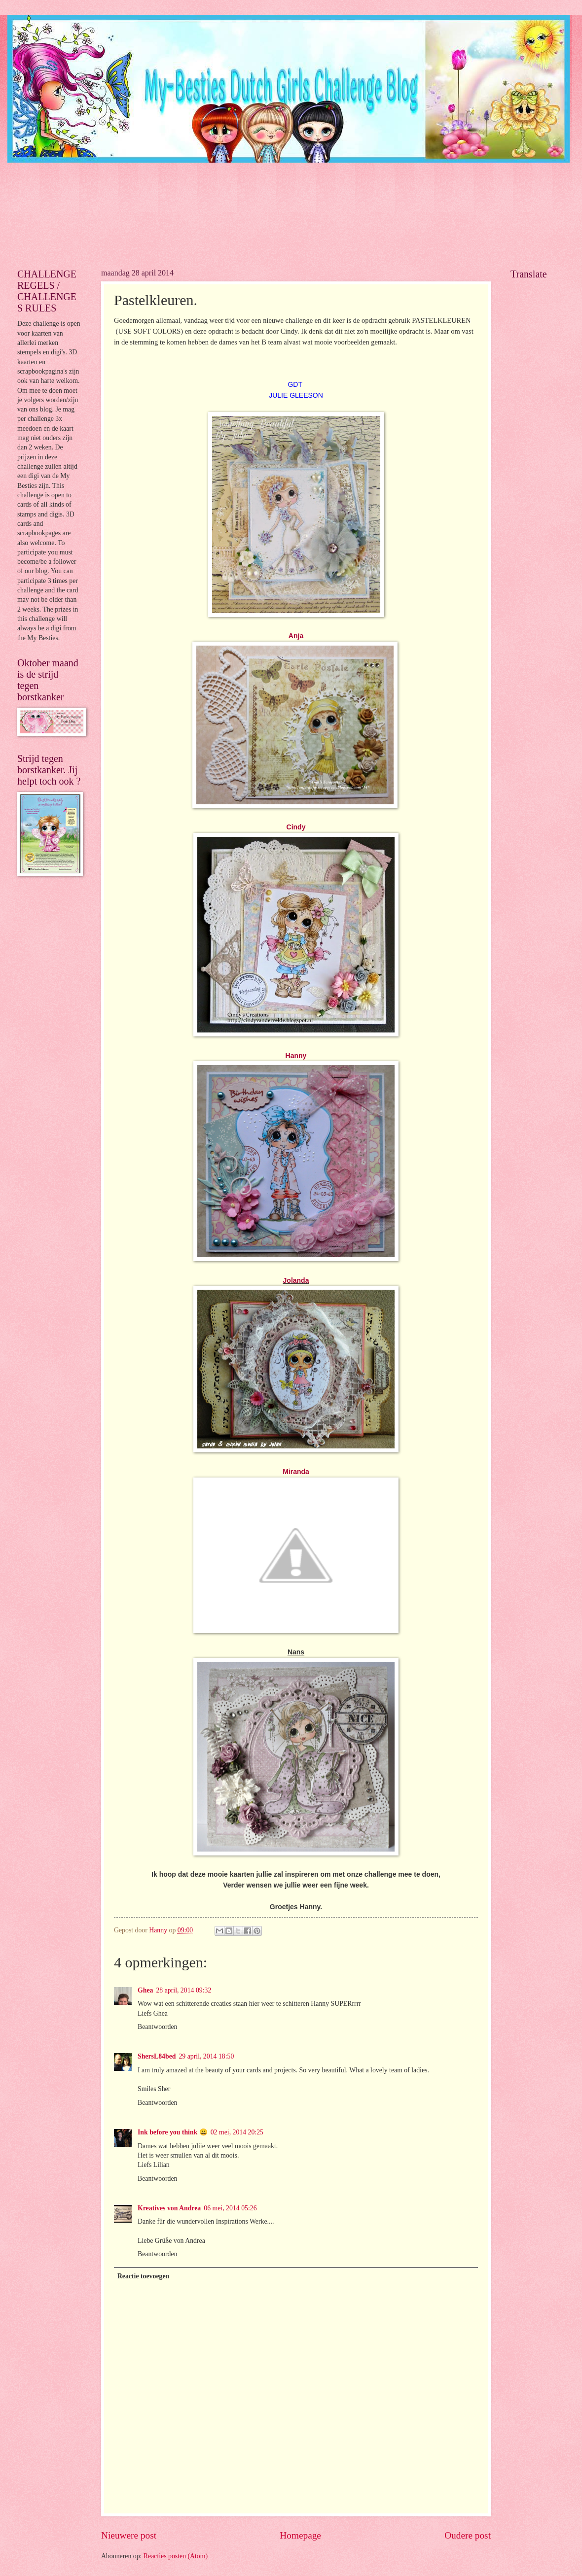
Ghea (145, 1990)
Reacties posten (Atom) (176, 2556)
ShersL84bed (157, 2056)
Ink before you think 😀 (173, 2132)
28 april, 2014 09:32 (183, 1990)
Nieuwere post (128, 2535)
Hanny (296, 1056)
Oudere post (467, 2535)
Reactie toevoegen (143, 2276)
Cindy (296, 827)
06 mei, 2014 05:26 (230, 2208)
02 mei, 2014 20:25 (237, 2132)
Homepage (300, 2535)
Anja (296, 636)
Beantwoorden (157, 2026)
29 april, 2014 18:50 (206, 2056)
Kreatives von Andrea (169, 2208)
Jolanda (296, 1280)
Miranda (296, 1472)
